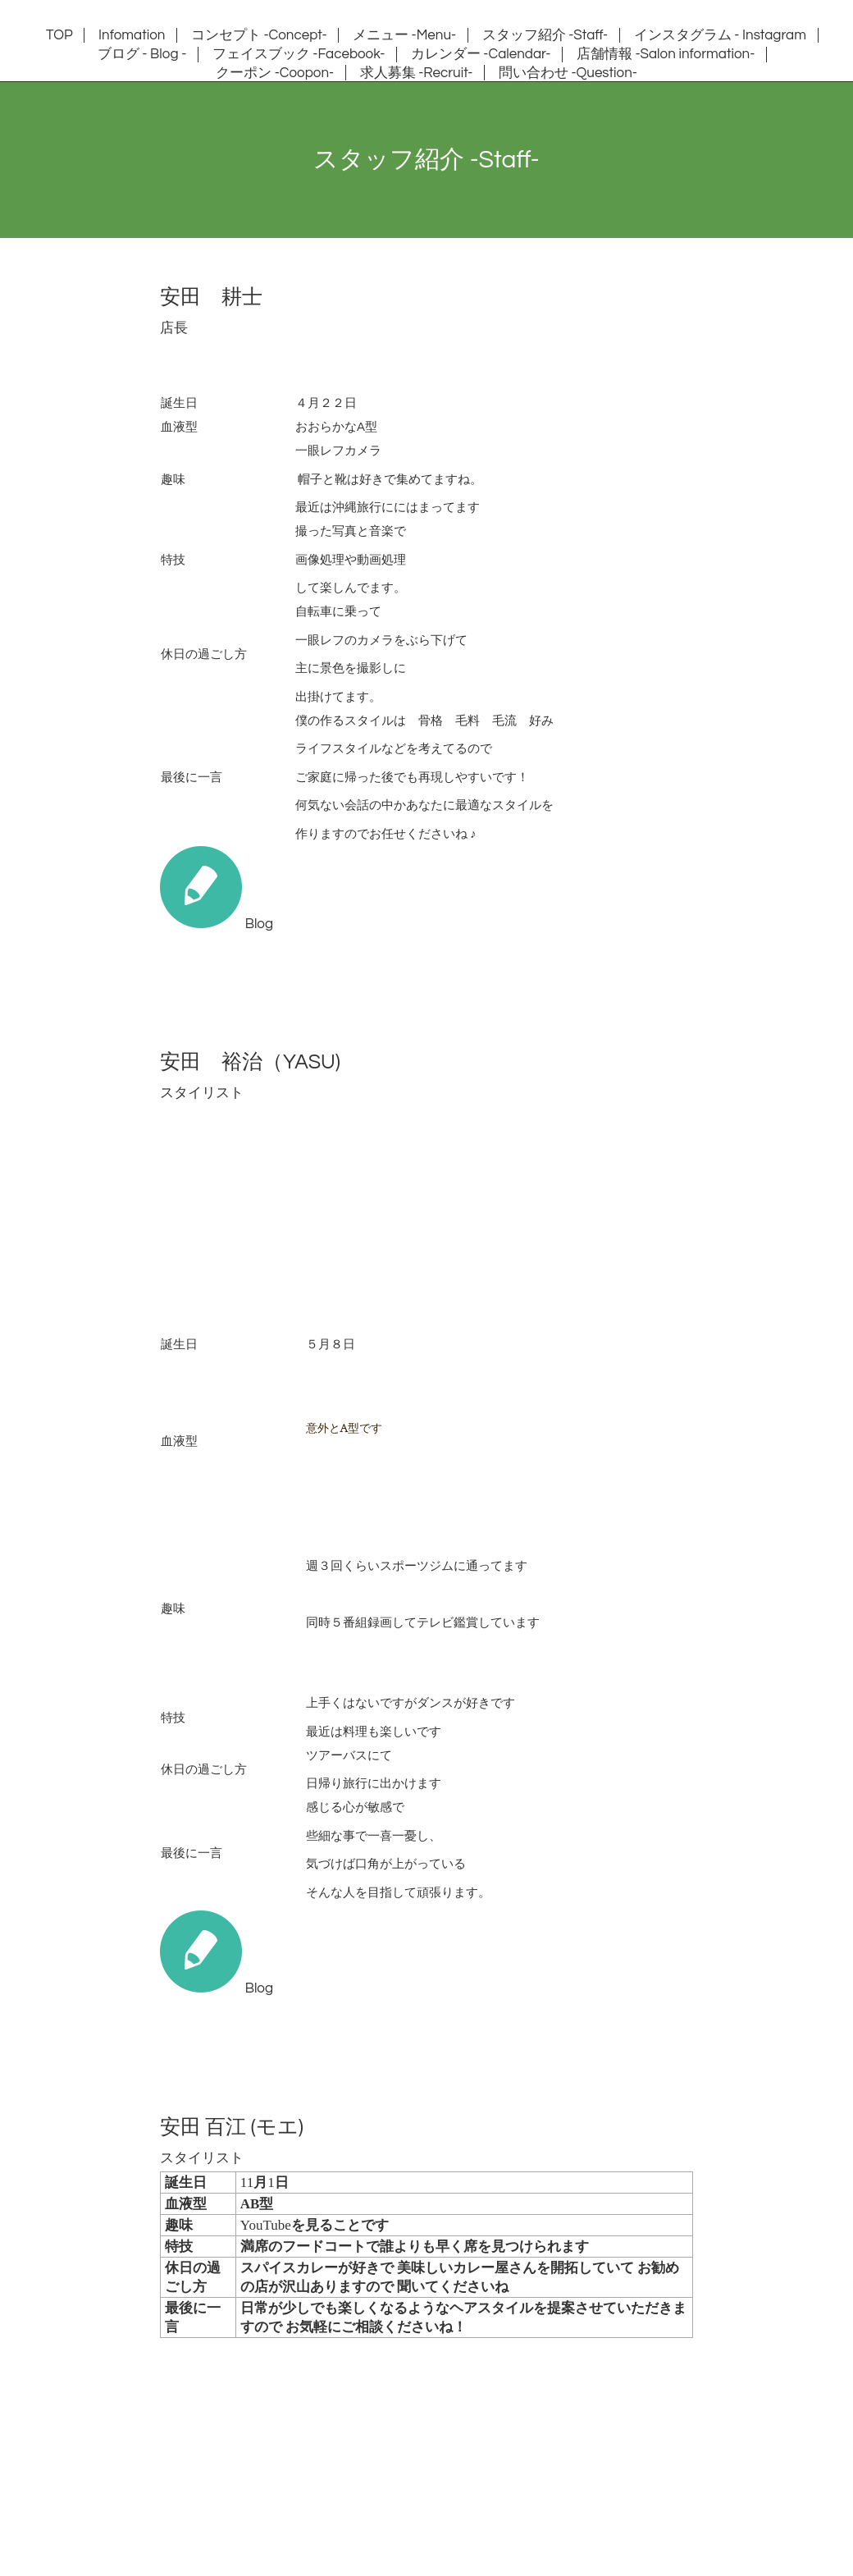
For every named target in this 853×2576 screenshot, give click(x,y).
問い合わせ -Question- (568, 73)
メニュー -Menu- (404, 35)
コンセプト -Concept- (259, 35)
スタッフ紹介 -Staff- (545, 35)
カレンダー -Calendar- (481, 54)
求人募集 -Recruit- (416, 73)
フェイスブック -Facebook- (298, 54)
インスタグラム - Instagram (720, 35)
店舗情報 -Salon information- (666, 54)
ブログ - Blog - (142, 54)
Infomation (131, 35)
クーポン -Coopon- (275, 73)
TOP (59, 35)
